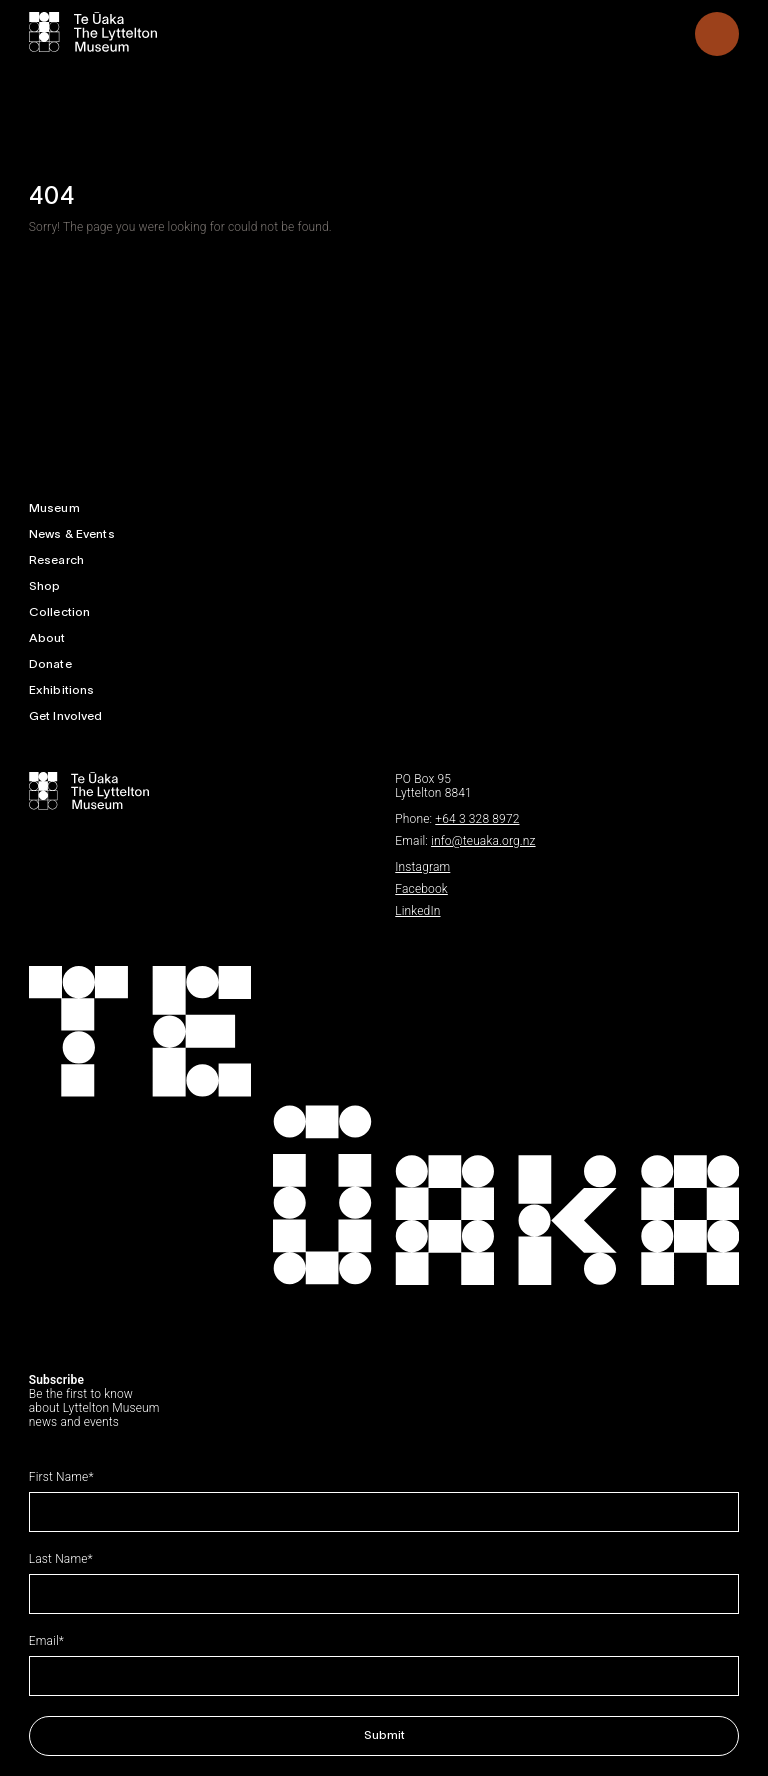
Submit (384, 1735)
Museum (54, 508)
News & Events (72, 534)
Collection (60, 612)
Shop (45, 586)
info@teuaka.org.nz (483, 841)
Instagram (422, 867)
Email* (46, 1641)
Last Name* (61, 1559)
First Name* (61, 1477)
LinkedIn (417, 911)
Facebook (421, 889)
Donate (50, 664)
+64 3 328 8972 (477, 819)
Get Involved (66, 716)
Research (56, 560)
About (47, 638)
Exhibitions (62, 690)
